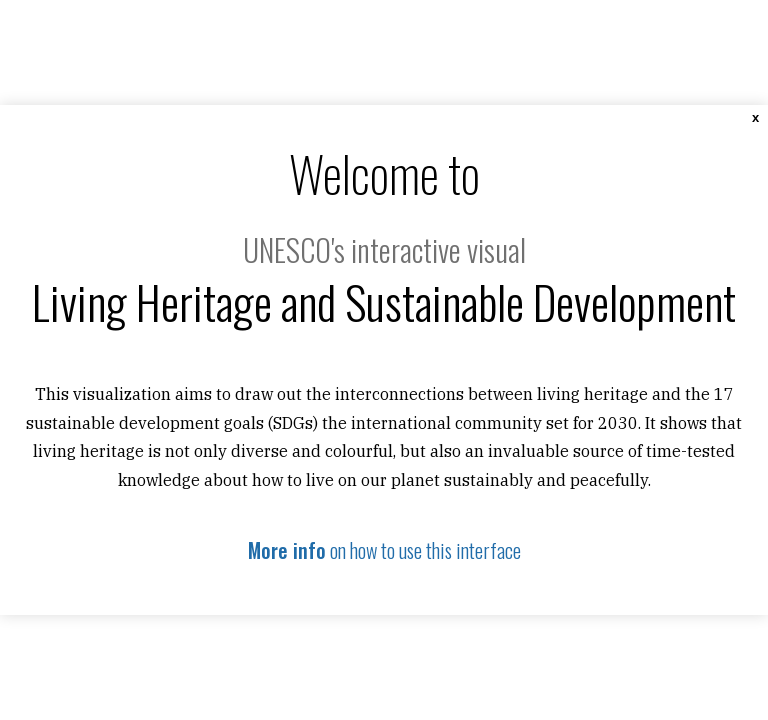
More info (287, 550)
